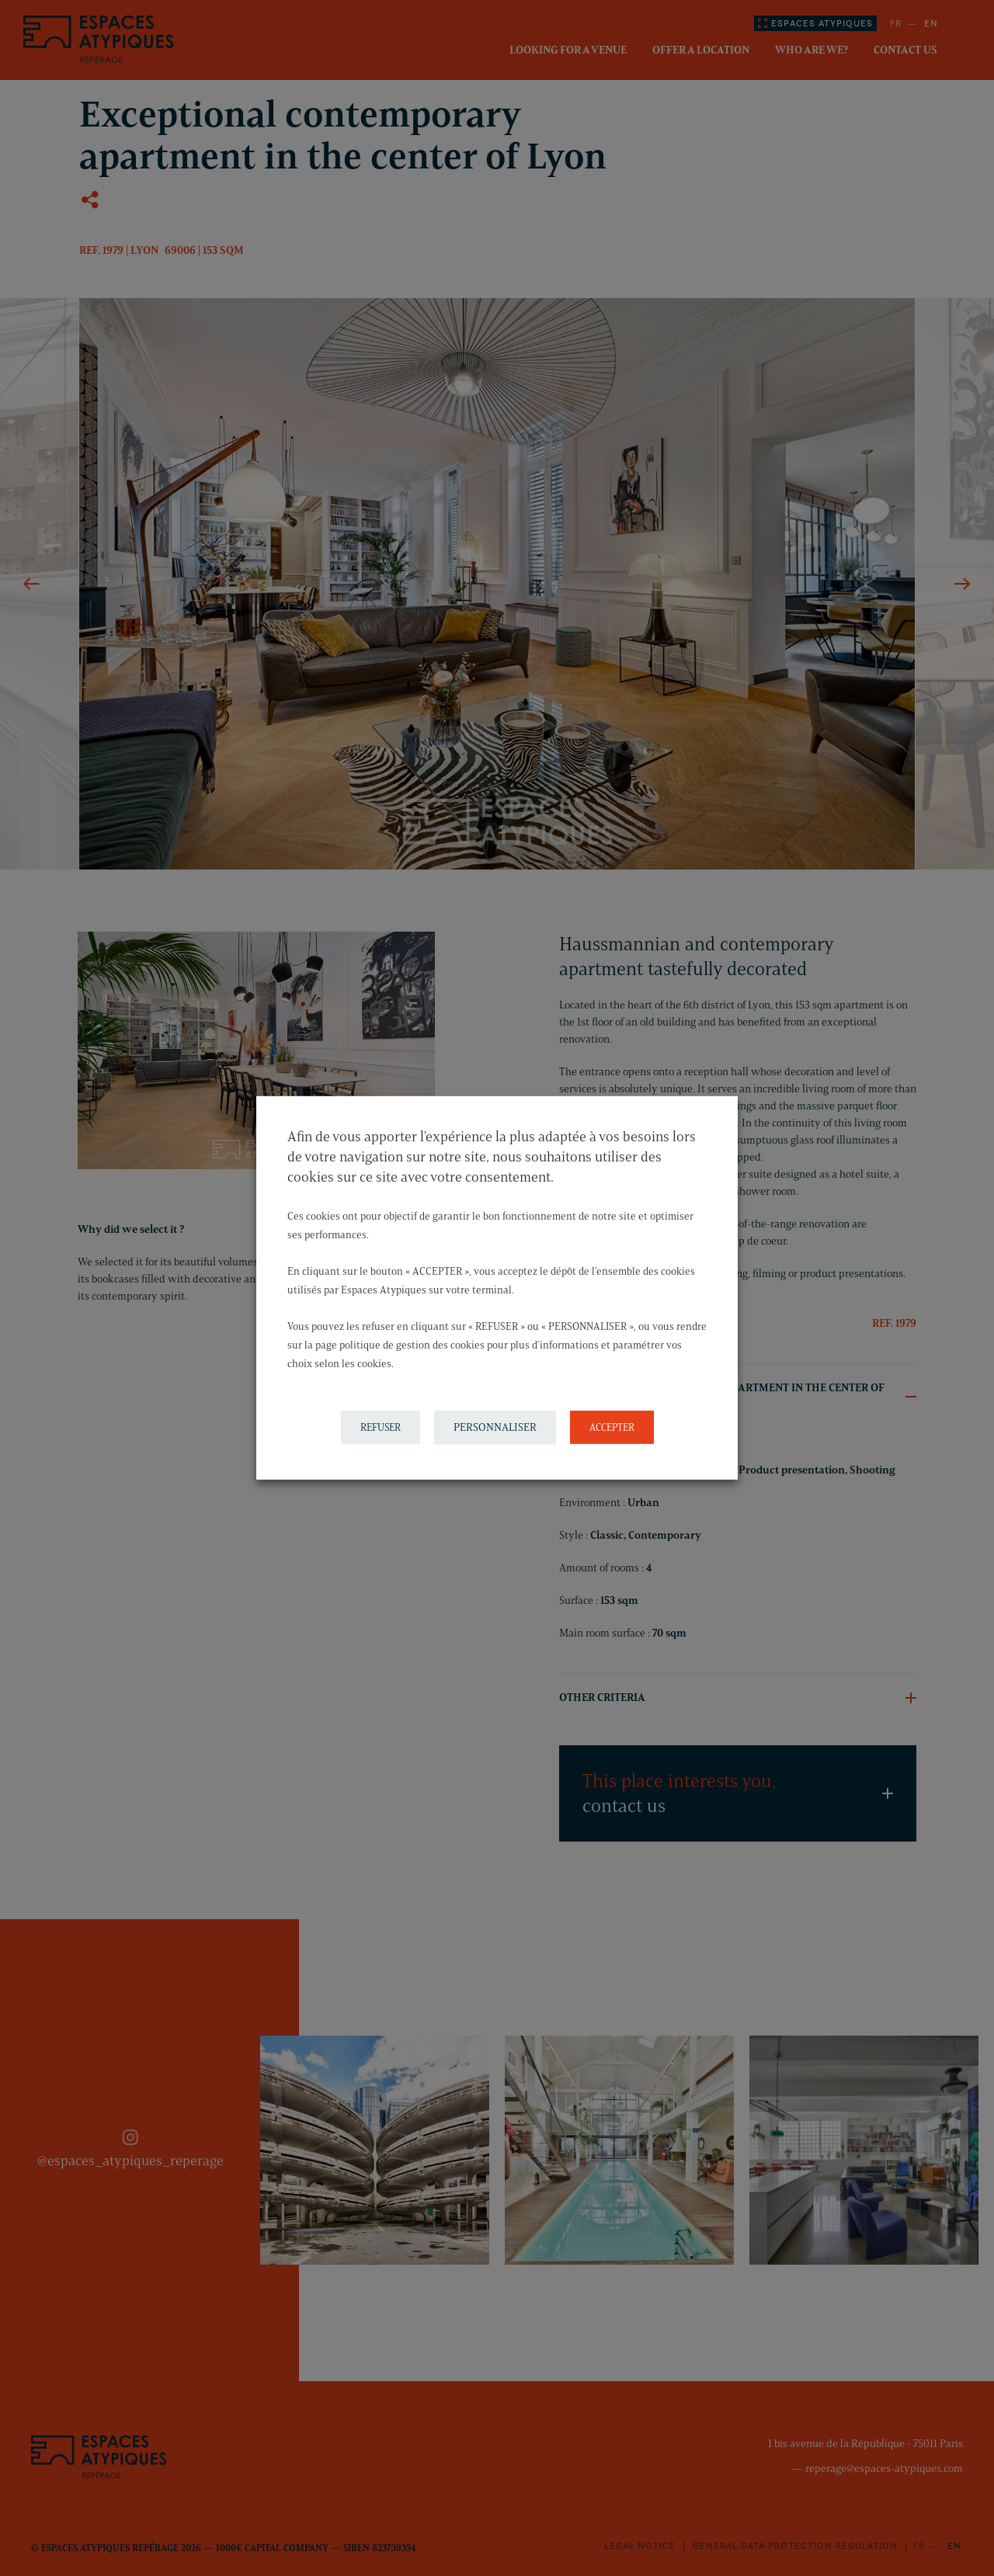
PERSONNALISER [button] (495, 1427)
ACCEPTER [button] (611, 1427)
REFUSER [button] (380, 1427)
